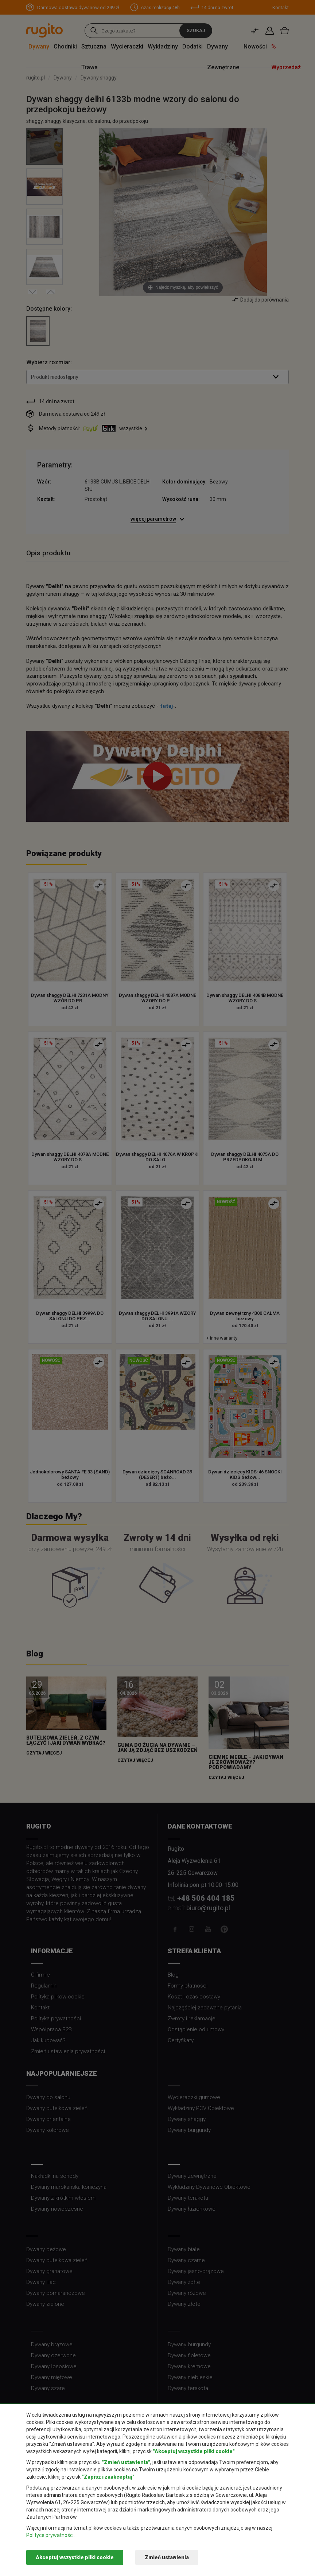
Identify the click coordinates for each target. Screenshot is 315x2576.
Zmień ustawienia (167, 2557)
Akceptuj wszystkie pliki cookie (75, 2557)
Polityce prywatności (50, 2535)
